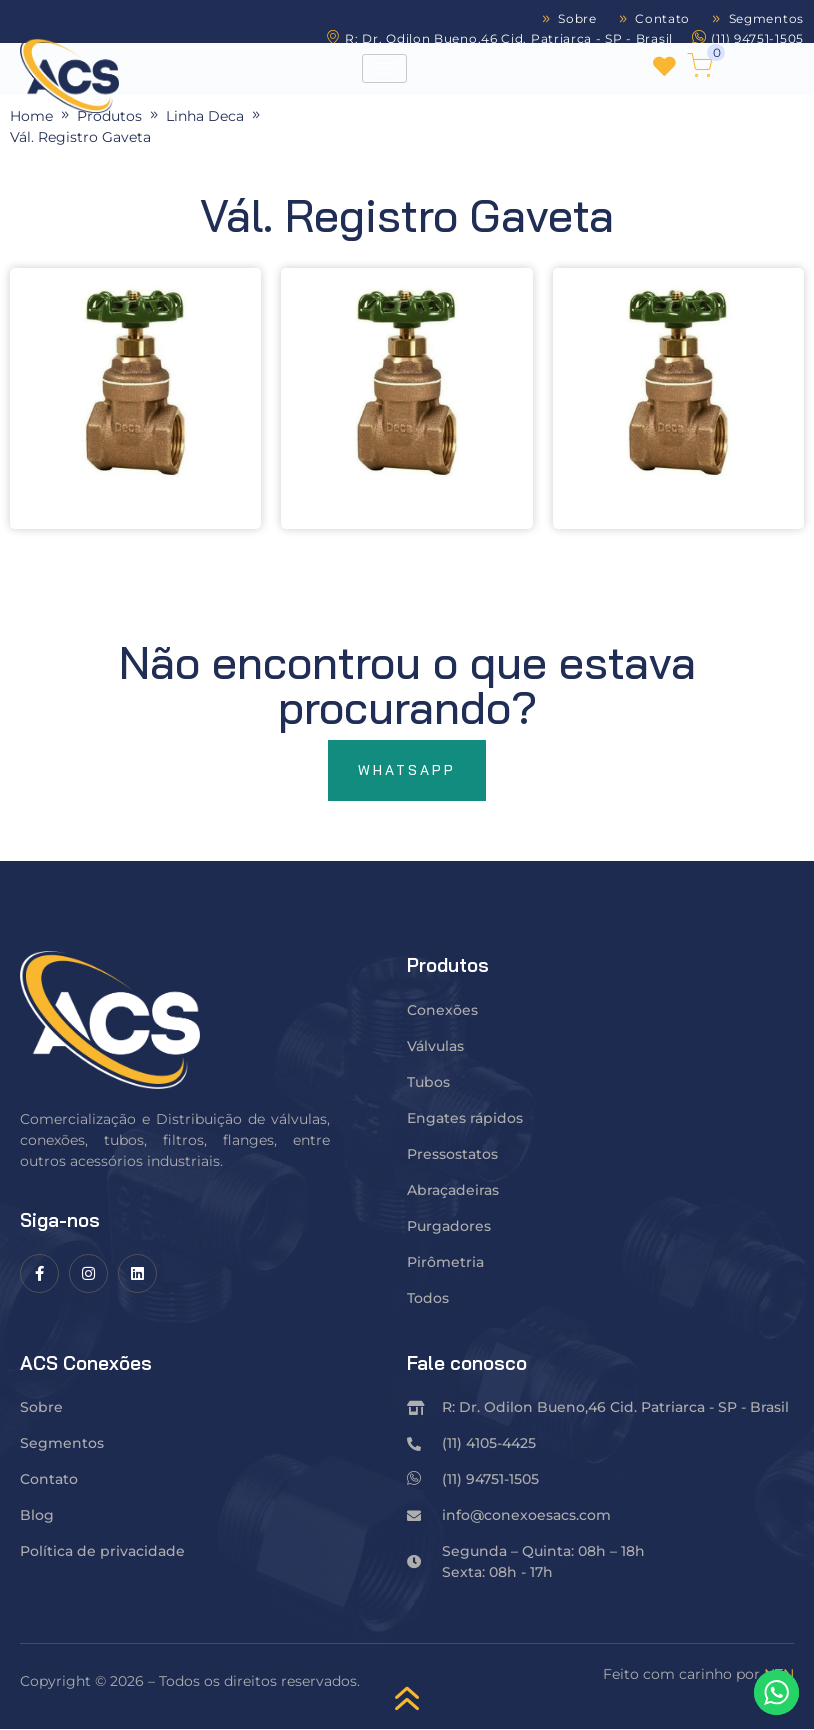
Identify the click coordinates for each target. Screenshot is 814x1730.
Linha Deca (205, 116)
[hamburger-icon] (384, 68)
